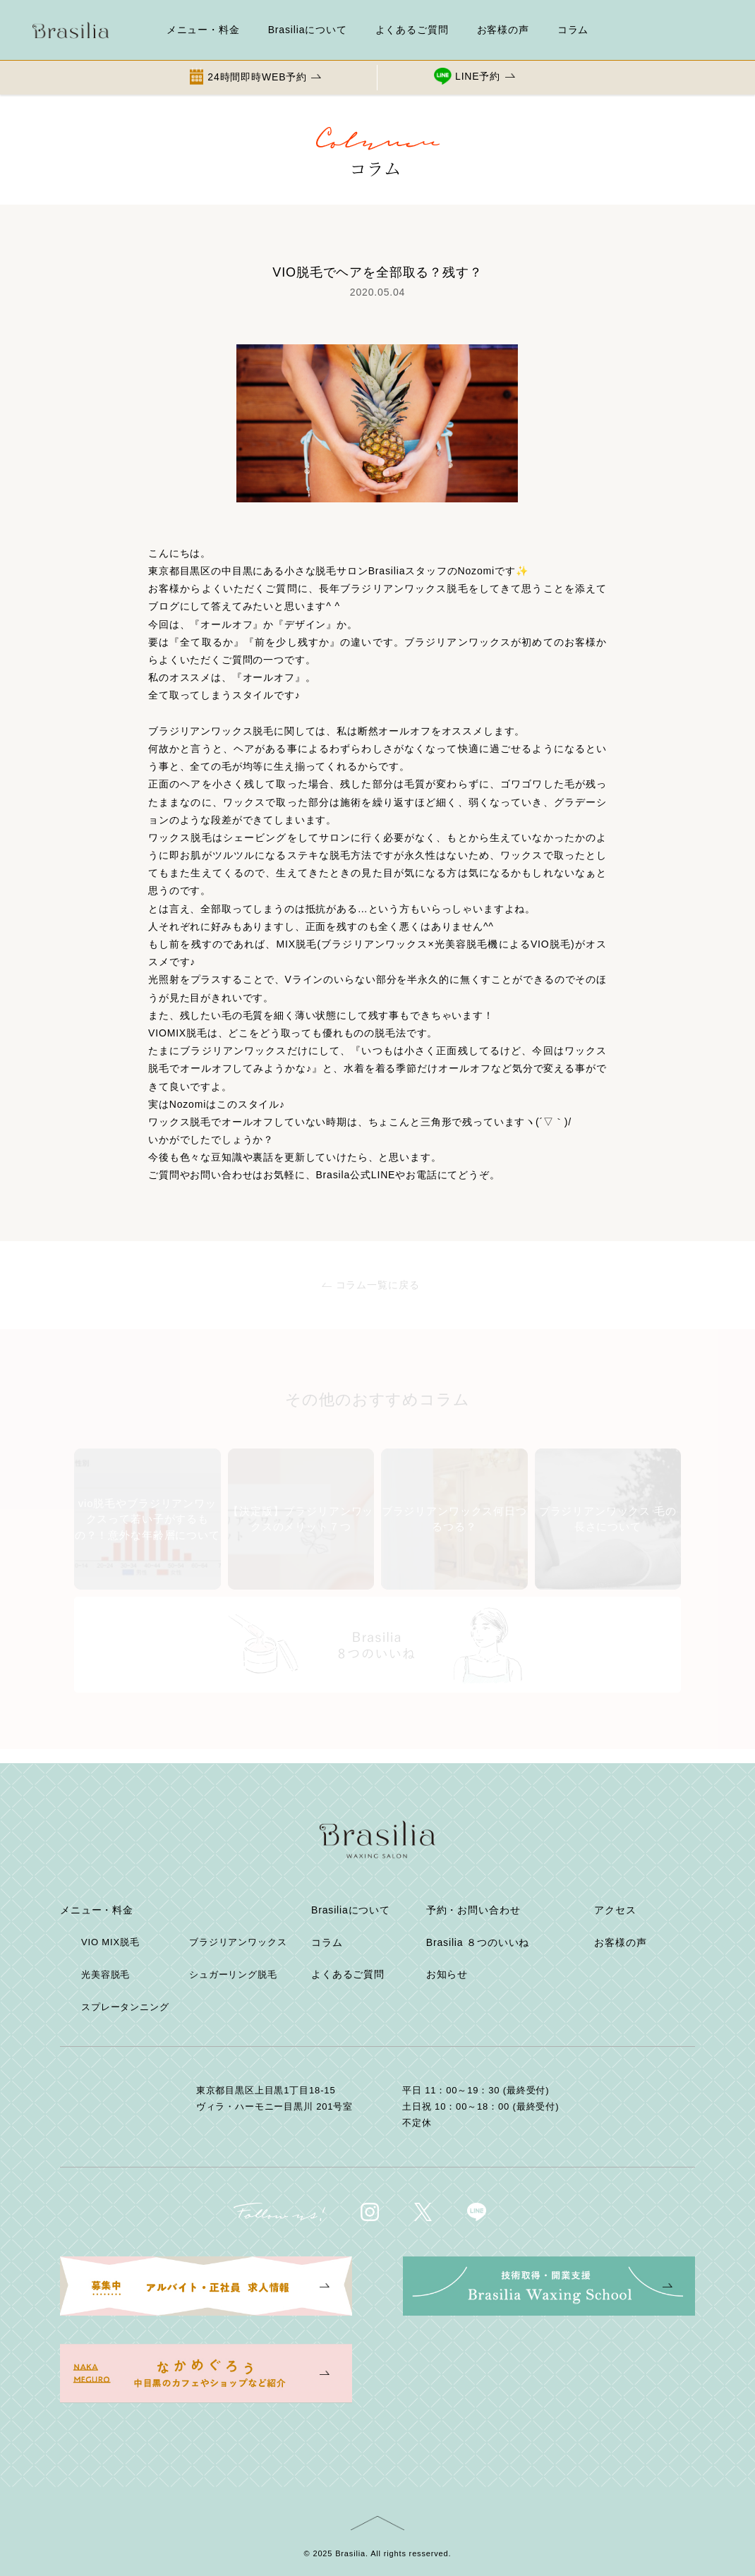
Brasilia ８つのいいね (477, 1942)
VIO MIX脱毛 (110, 1942)
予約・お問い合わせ (473, 1910)
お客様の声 (503, 29)
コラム (573, 29)
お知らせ (447, 1974)
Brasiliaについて (307, 29)
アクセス (615, 1910)
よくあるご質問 (412, 29)
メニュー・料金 (203, 29)
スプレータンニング (125, 2007)
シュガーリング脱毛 (233, 1974)
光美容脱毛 (105, 1974)
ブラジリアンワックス (237, 1942)
